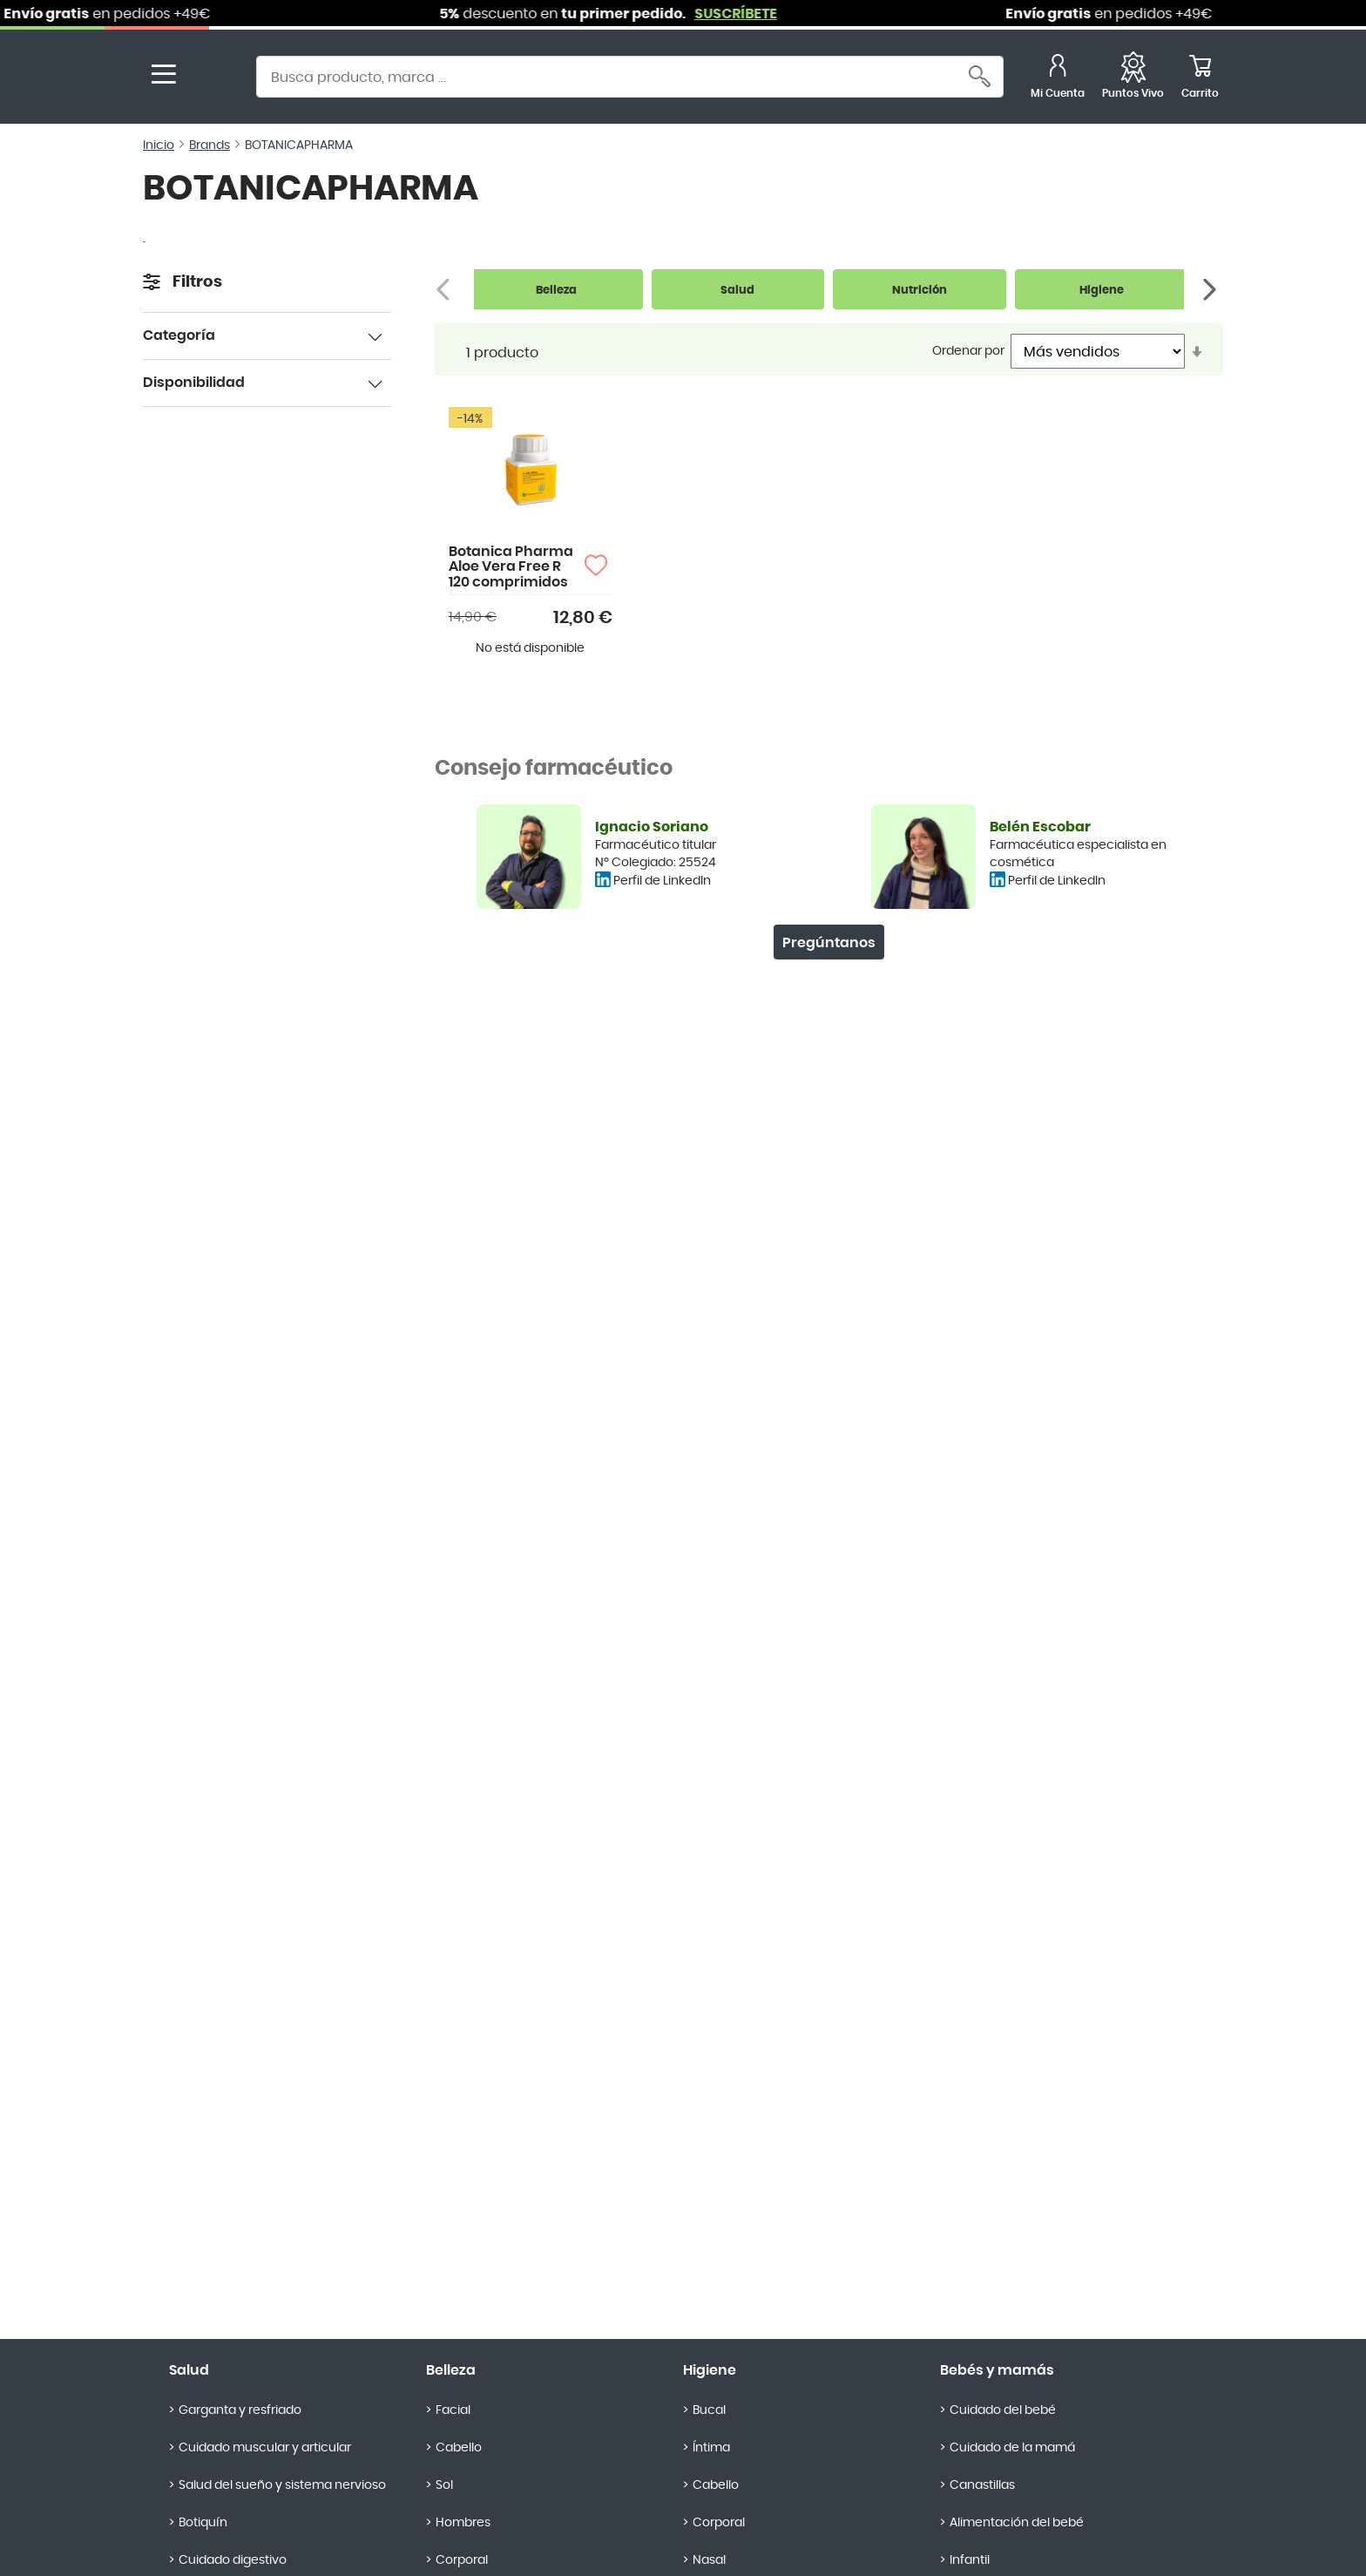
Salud (189, 2370)
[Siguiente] (1211, 289)
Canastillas (982, 2485)
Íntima (711, 2448)
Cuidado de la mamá (1012, 2448)
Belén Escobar (1040, 827)
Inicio (158, 145)
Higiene (709, 2370)
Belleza (451, 2370)
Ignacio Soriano (651, 827)
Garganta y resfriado (240, 2410)
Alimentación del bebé (1017, 2523)
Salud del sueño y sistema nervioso (282, 2485)
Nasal (709, 2560)
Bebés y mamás (997, 2370)
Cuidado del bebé (1003, 2410)
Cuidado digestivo (233, 2560)
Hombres (463, 2523)
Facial (453, 2410)
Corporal (462, 2560)
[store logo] (211, 79)
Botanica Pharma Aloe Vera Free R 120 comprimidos (511, 567)
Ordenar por (968, 351)
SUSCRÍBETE (760, 14)
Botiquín (203, 2523)
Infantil (970, 2560)
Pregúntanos (829, 943)
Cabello (459, 2448)
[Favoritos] (1133, 79)
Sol (444, 2485)
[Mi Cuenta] (1058, 79)
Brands (209, 145)
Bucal (709, 2410)
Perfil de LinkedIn (662, 881)
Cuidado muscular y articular (265, 2448)
